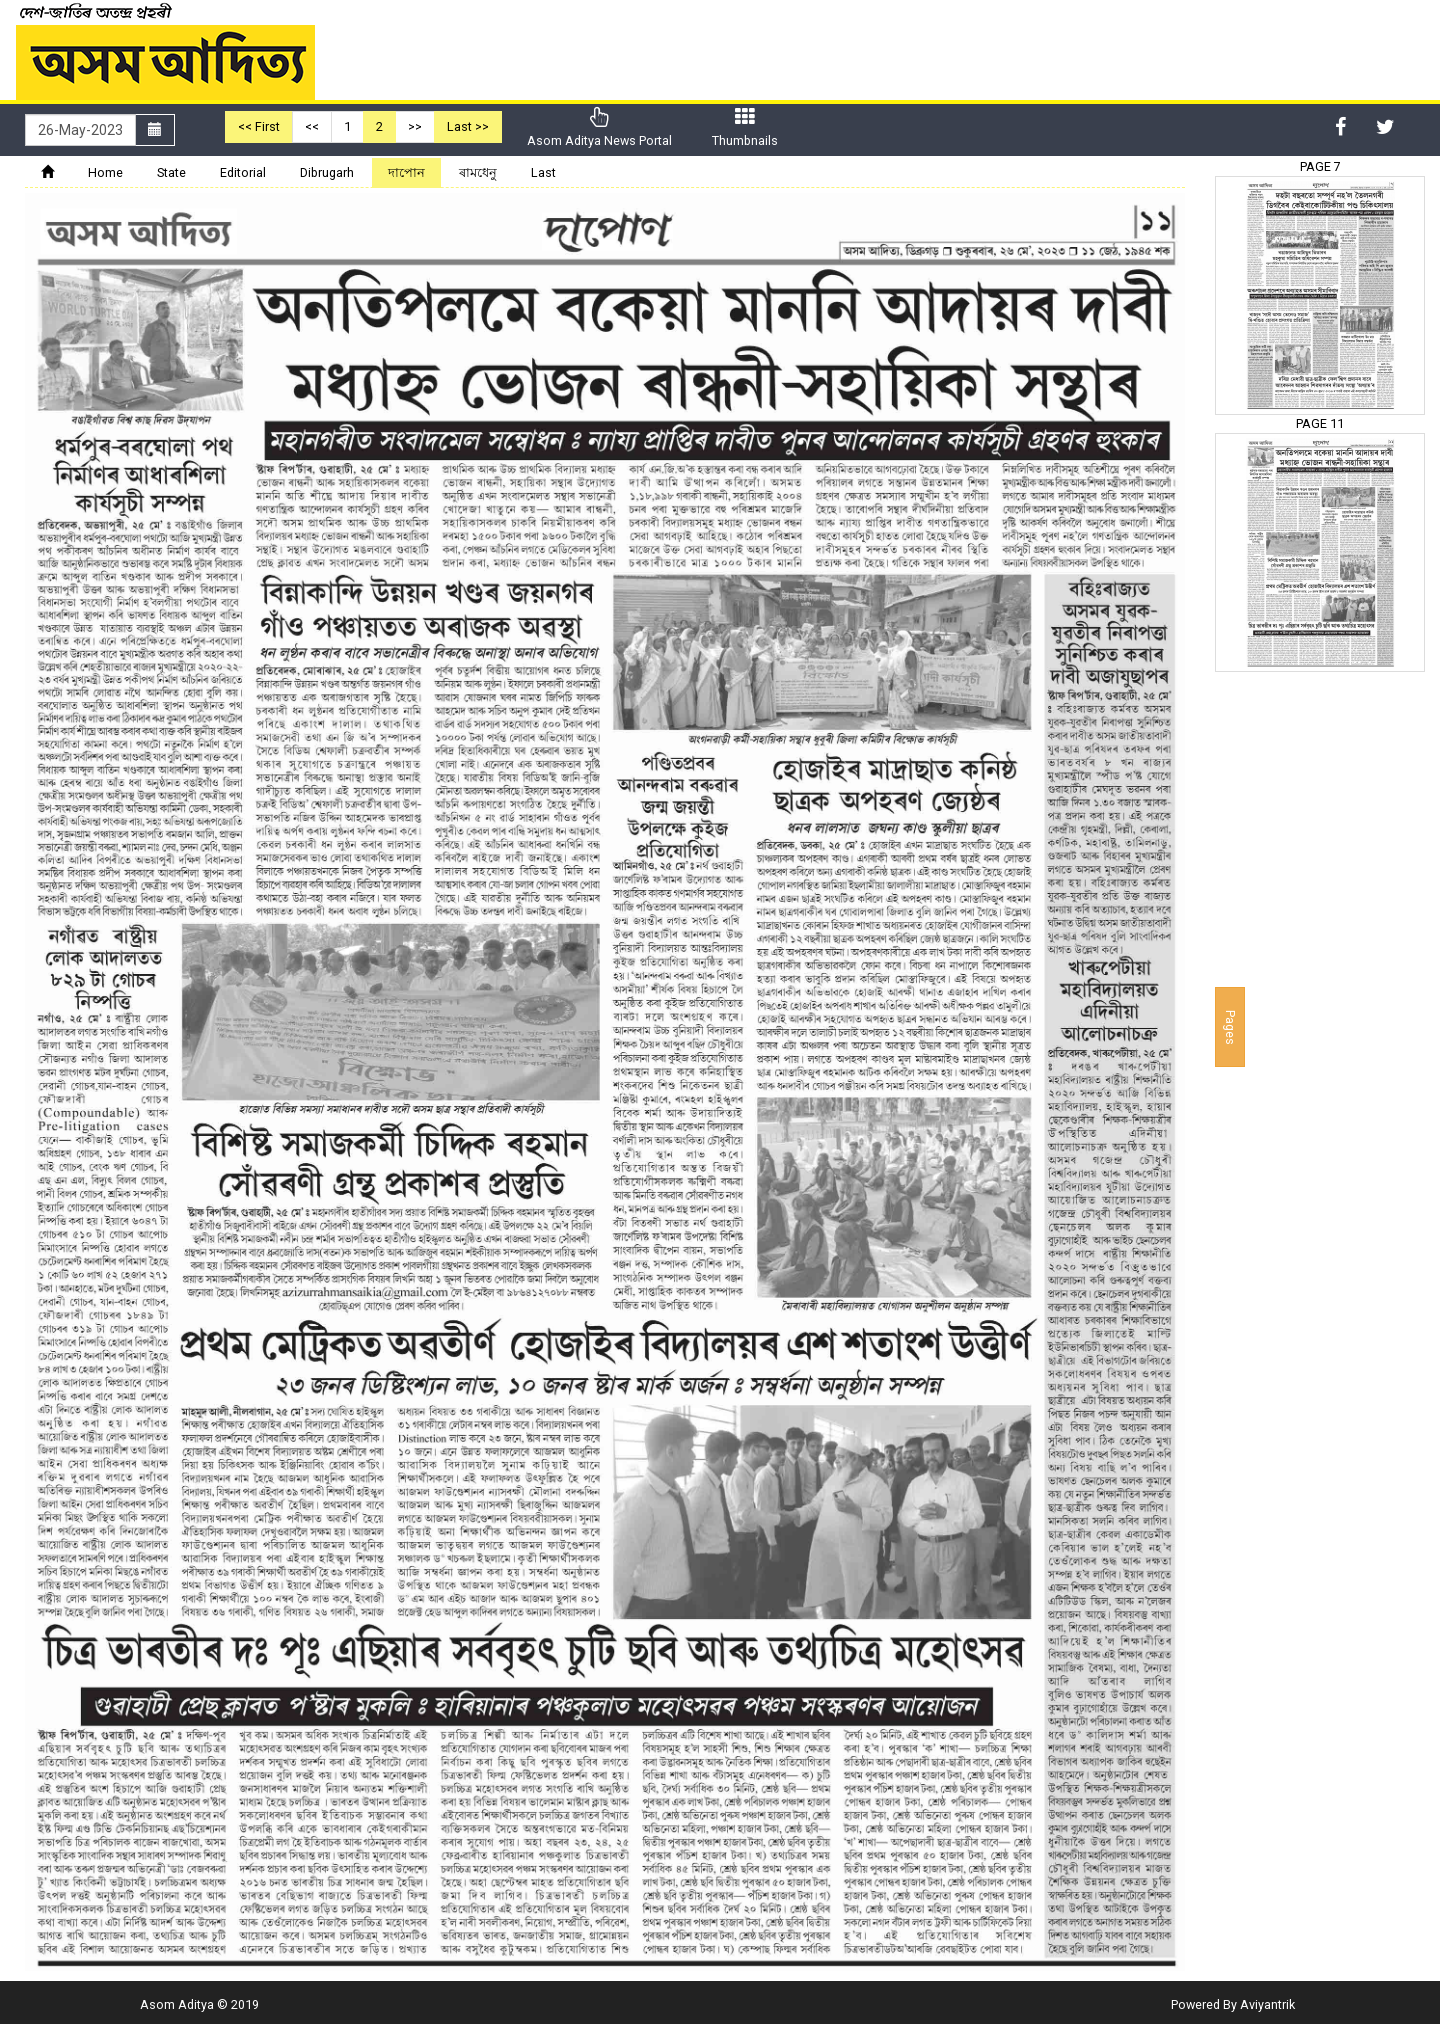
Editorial (243, 172)
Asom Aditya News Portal (599, 127)
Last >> (468, 126)
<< (312, 126)
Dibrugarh (327, 172)
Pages (1230, 1027)
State (171, 172)
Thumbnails (745, 127)
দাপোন (406, 172)
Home (105, 172)
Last (543, 172)
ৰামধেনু (478, 172)
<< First (259, 126)
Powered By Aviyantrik (1233, 2004)
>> (415, 126)
